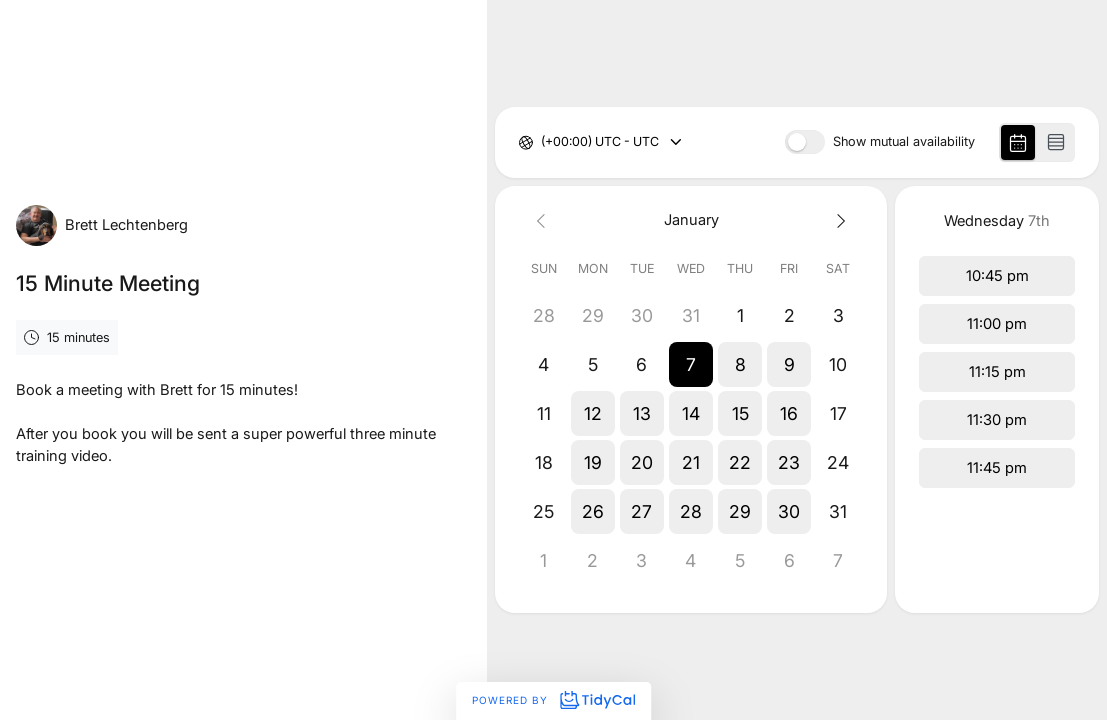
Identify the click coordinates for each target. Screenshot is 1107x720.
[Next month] (838, 220)
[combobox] (542, 142)
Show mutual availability (904, 142)
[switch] (805, 142)
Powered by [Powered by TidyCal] (553, 700)
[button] (690, 364)
